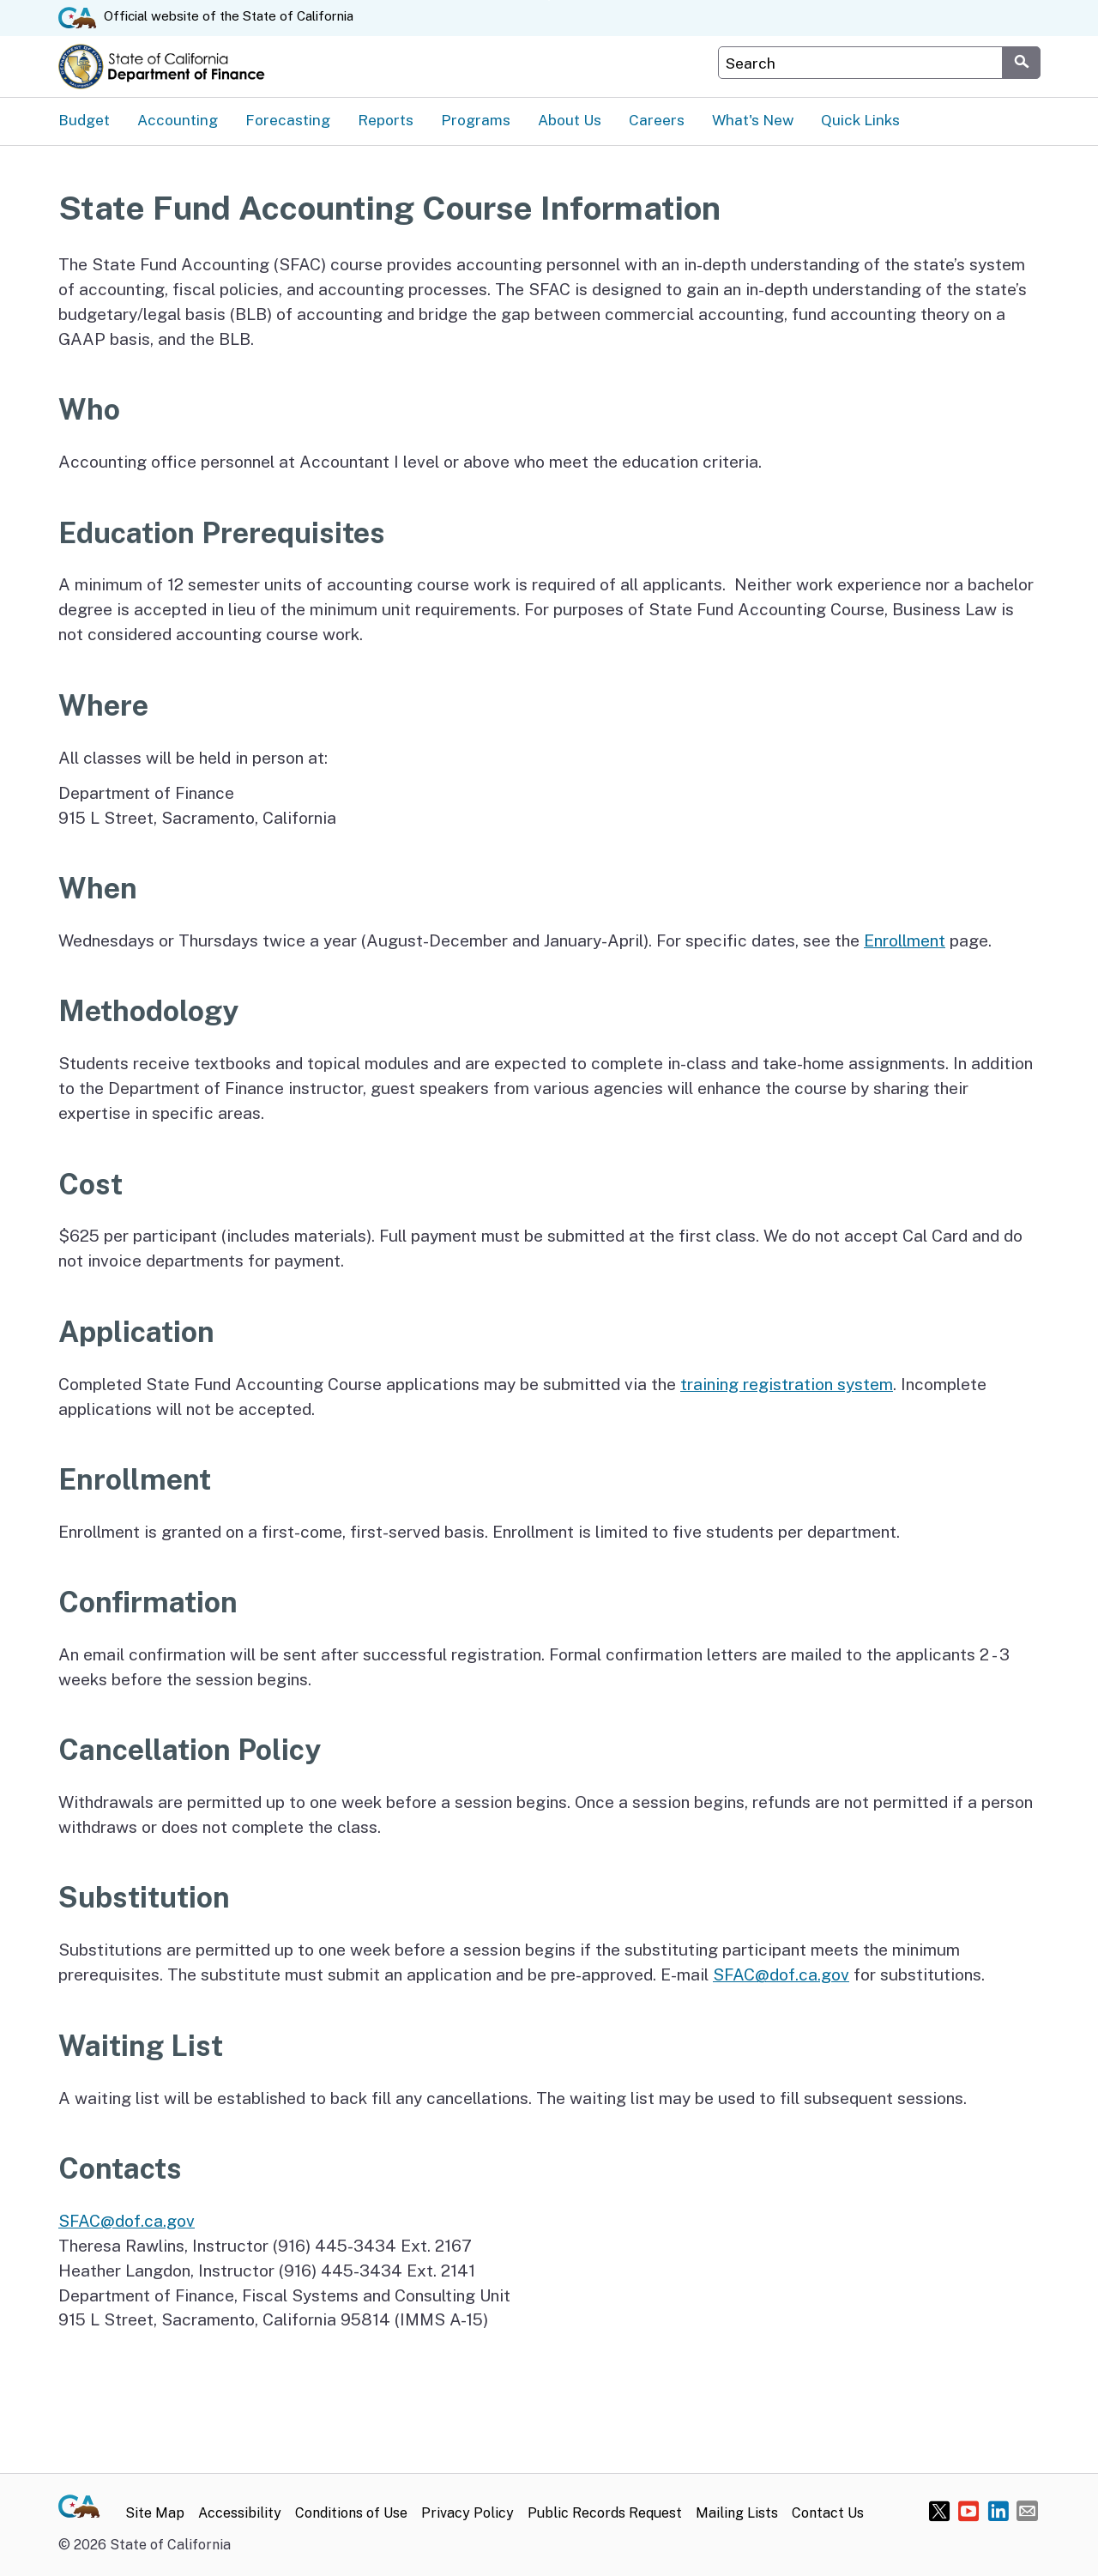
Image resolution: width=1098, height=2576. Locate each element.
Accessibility (239, 2513)
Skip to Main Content (549, 0)
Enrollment (904, 940)
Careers (657, 120)
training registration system (786, 1384)
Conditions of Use (351, 2513)
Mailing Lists (737, 2513)
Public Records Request (605, 2513)
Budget (84, 120)
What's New (752, 120)
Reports (385, 120)
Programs (475, 120)
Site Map (154, 2513)
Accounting (177, 120)
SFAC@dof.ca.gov (781, 1974)
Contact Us (828, 2513)
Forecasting (287, 120)
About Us (569, 120)
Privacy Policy (467, 2513)
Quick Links (860, 120)
